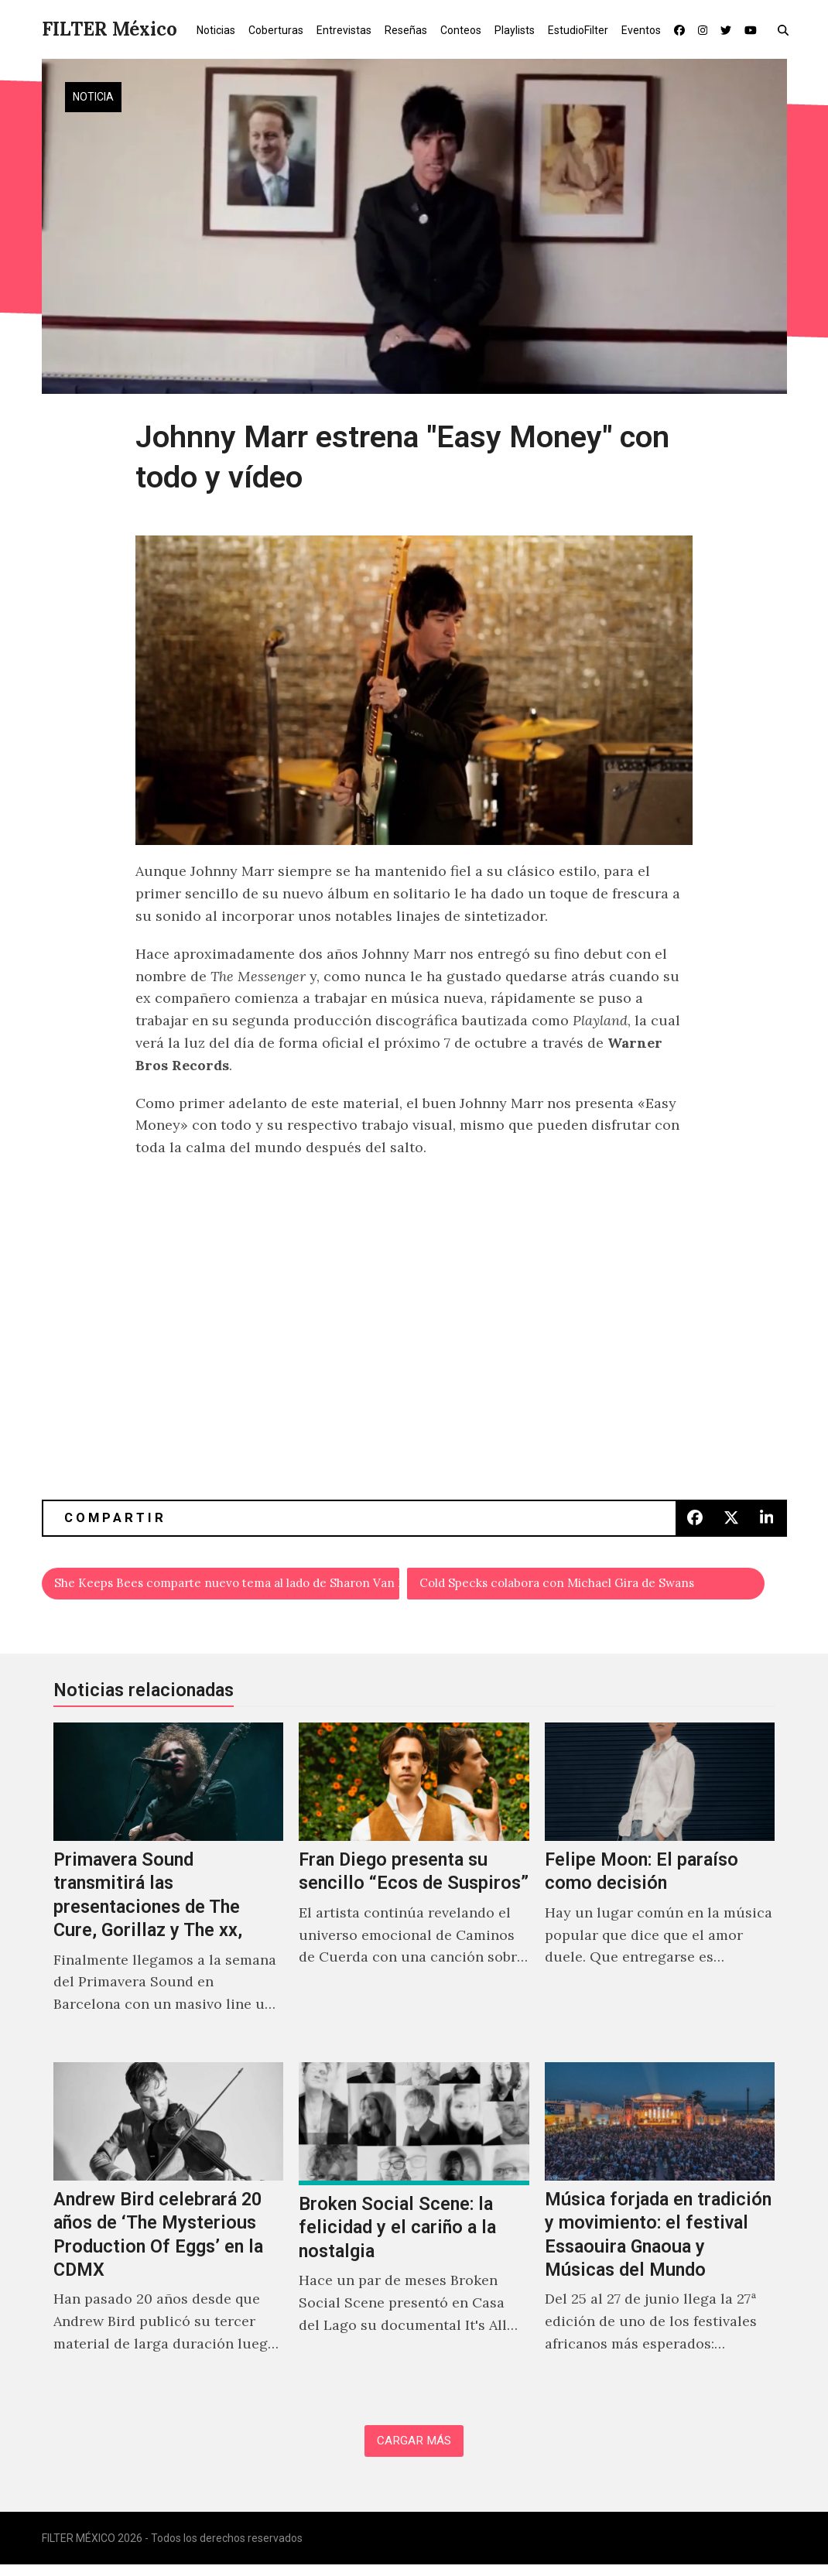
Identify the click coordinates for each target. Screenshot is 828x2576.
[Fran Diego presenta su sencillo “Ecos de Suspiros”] (414, 1891)
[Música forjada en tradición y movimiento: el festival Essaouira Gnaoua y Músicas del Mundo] (660, 2230)
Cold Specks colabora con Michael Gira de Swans (587, 1586)
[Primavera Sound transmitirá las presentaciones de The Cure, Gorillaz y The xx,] (168, 1891)
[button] (787, 29)
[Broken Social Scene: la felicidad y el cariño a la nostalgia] (414, 2230)
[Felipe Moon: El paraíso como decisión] (660, 1891)
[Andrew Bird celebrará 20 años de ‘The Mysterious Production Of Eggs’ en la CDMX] (168, 2230)
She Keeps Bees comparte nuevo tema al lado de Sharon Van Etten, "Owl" (227, 1586)
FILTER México (109, 29)
